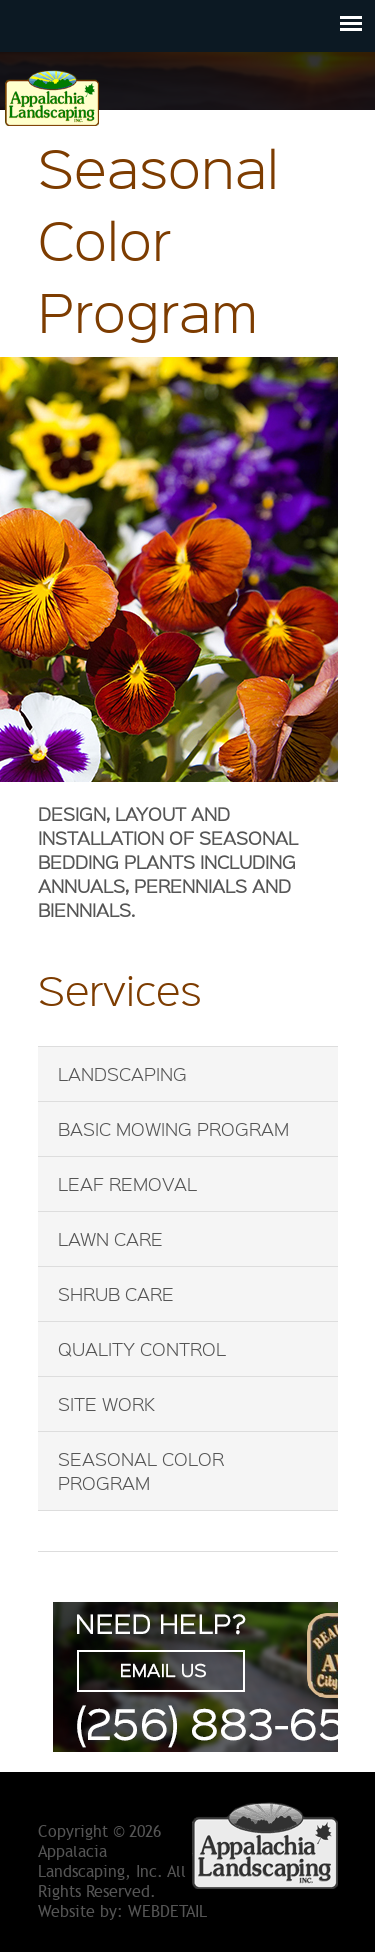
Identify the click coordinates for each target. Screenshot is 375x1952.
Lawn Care (110, 1239)
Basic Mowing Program (173, 1129)
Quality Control (142, 1349)
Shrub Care (116, 1294)
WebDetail (167, 1912)
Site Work (106, 1404)
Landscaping (122, 1074)
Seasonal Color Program (141, 1471)
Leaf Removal (127, 1184)
